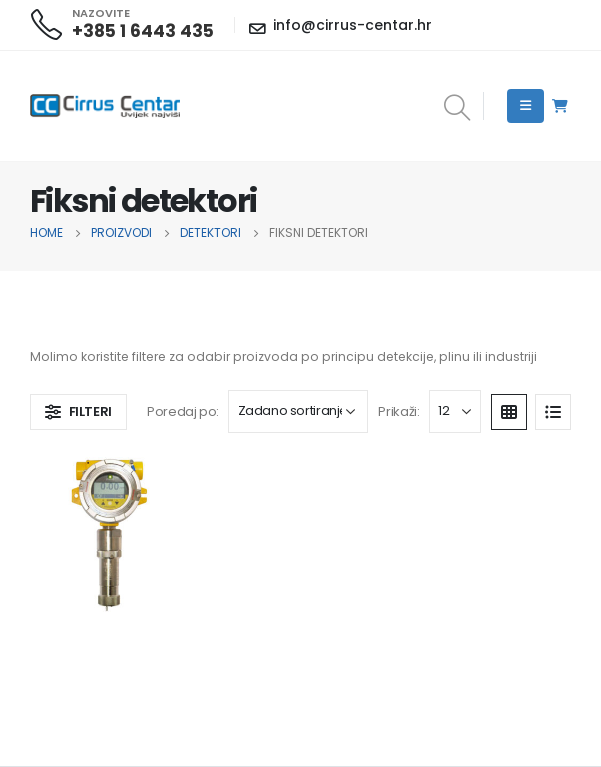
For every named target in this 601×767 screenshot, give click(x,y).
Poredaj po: (183, 411)
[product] (110, 533)
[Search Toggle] (456, 109)
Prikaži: (398, 411)
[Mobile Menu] (525, 106)
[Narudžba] (298, 411)
